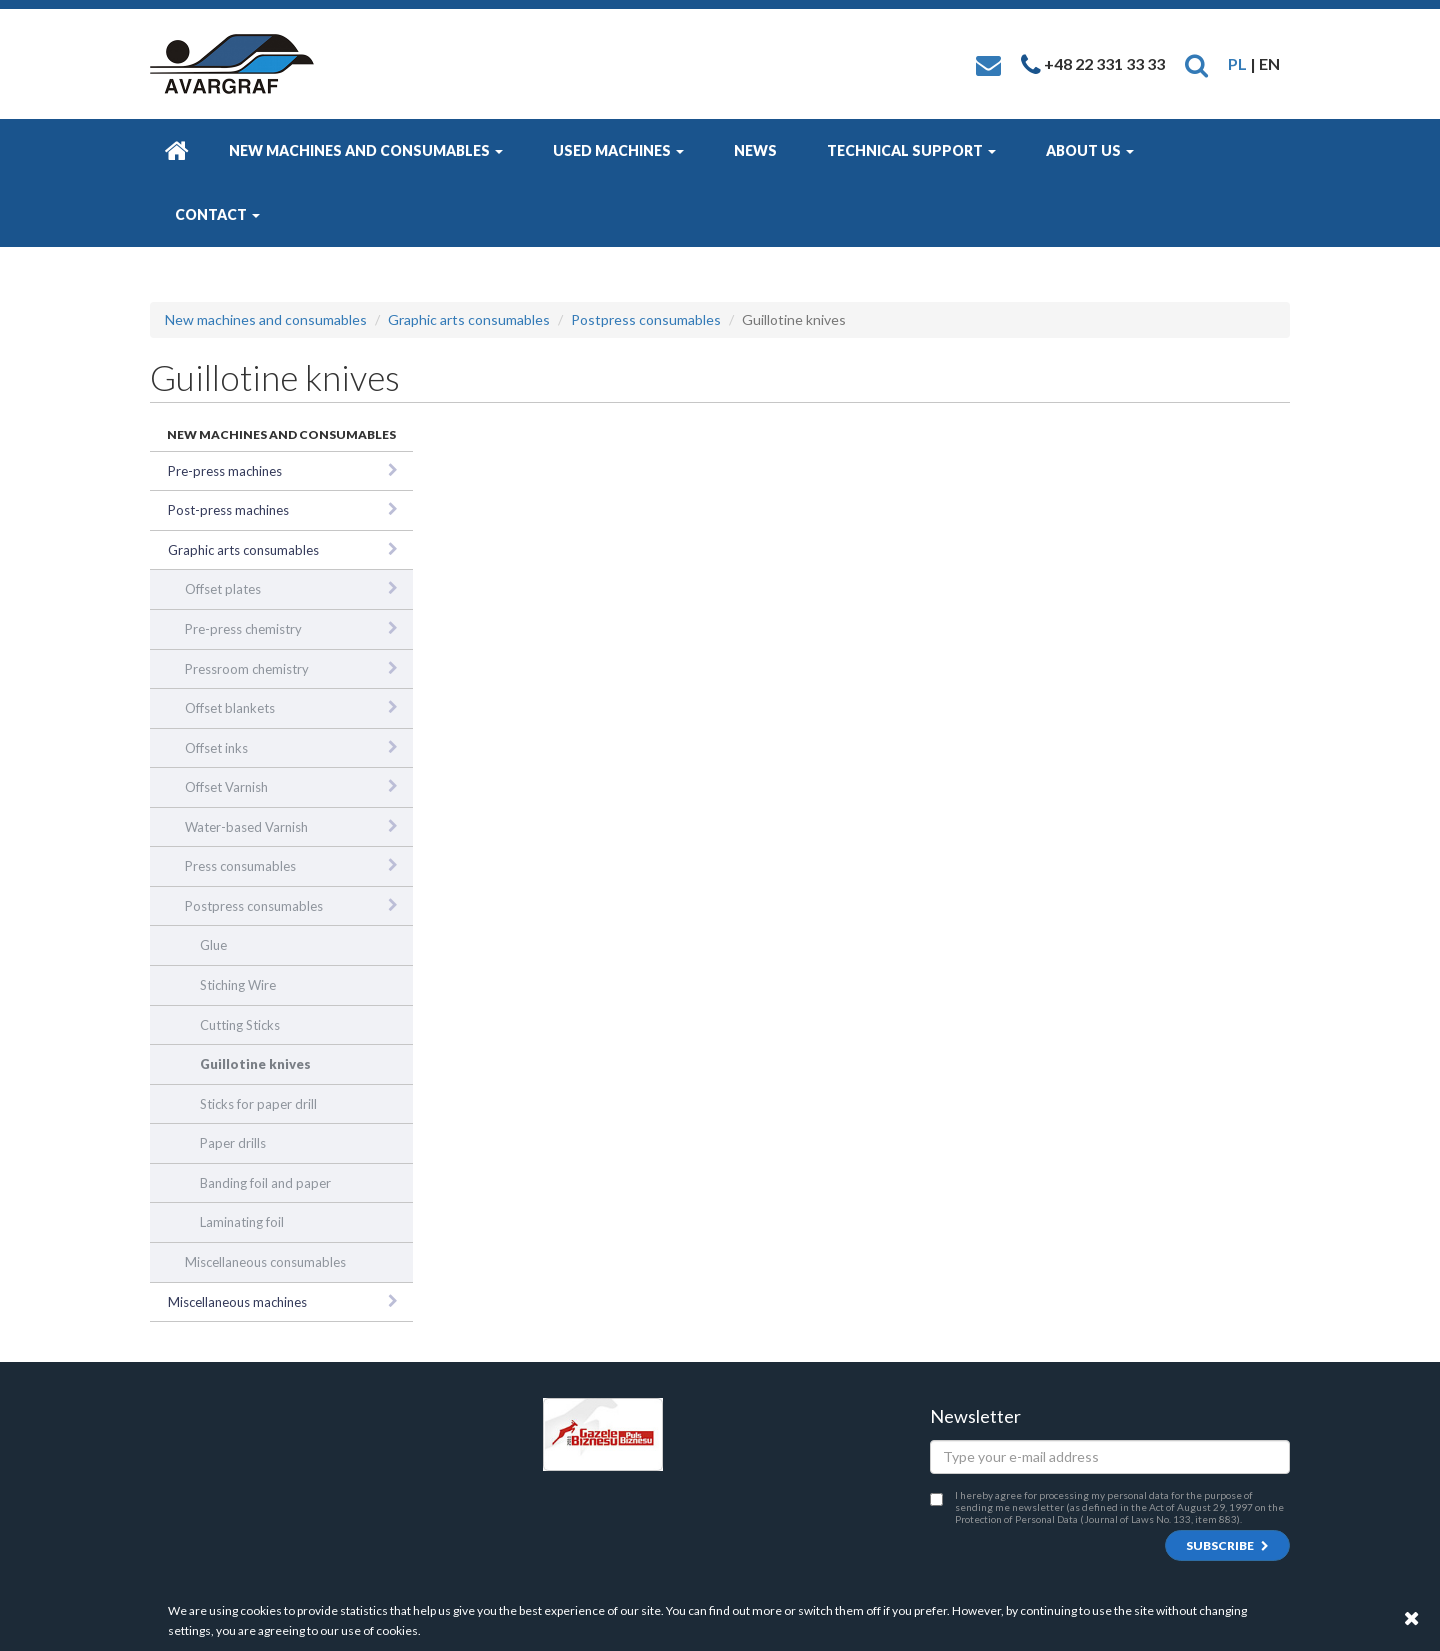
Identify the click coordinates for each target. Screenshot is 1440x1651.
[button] (1196, 63)
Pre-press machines (225, 471)
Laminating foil (242, 1222)
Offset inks (216, 748)
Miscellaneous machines (237, 1302)
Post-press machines (228, 510)
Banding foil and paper (265, 1183)
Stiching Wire (238, 985)
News (755, 150)
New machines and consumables (366, 150)
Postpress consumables (646, 319)
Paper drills (233, 1143)
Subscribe (1227, 1545)
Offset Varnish (226, 787)
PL (1237, 63)
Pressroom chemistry (247, 669)
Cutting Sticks (240, 1025)
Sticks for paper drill (258, 1104)
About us (1090, 150)
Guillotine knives (255, 1064)
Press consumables (240, 866)
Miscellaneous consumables (265, 1262)
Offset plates (223, 589)
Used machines (618, 150)
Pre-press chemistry (243, 629)
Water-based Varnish (246, 827)
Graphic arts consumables (469, 319)
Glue (213, 945)
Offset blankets (230, 708)
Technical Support (911, 150)
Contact (217, 214)
